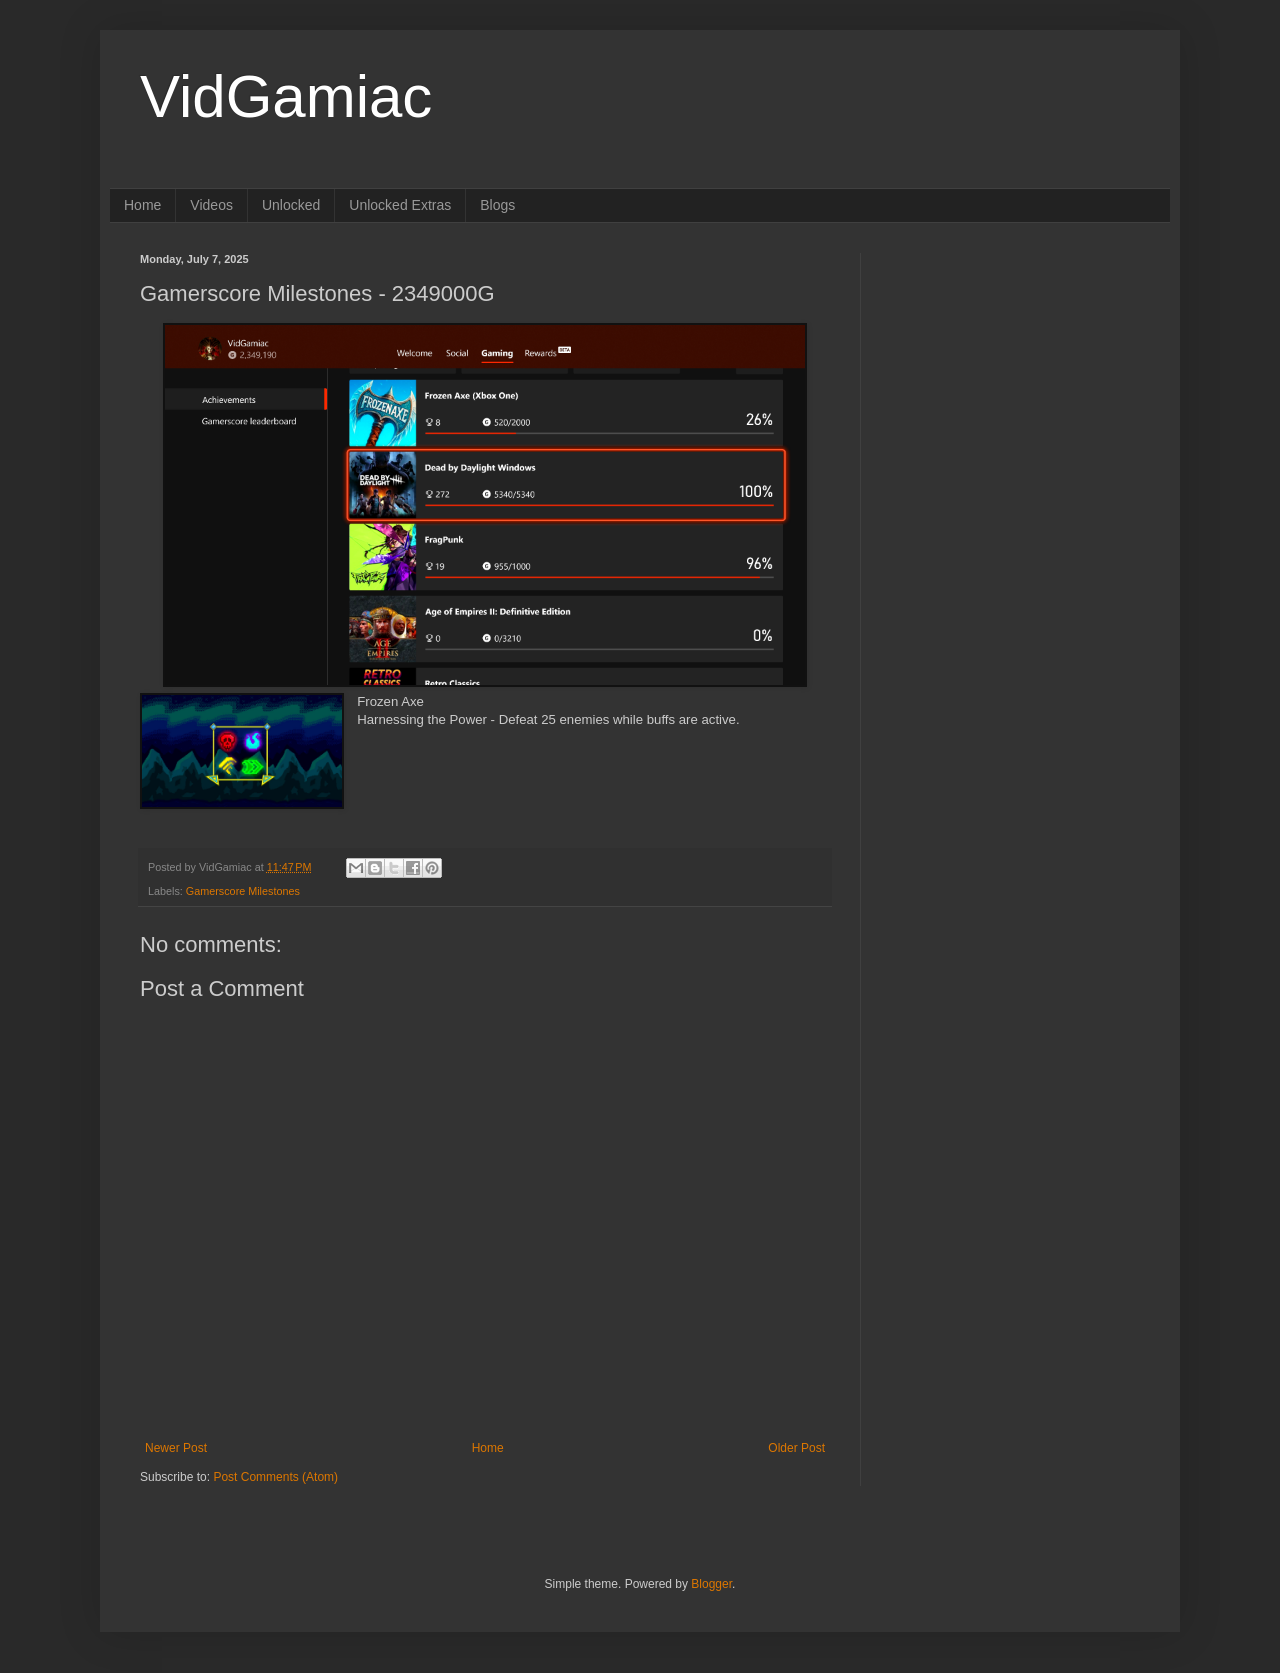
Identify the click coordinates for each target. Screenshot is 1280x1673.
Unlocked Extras (400, 205)
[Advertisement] (1015, 378)
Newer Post (176, 1448)
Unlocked (291, 205)
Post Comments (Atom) (275, 1477)
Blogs (497, 205)
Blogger (711, 1584)
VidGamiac (286, 96)
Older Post (796, 1448)
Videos (211, 205)
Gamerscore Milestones (243, 891)
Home (142, 205)
